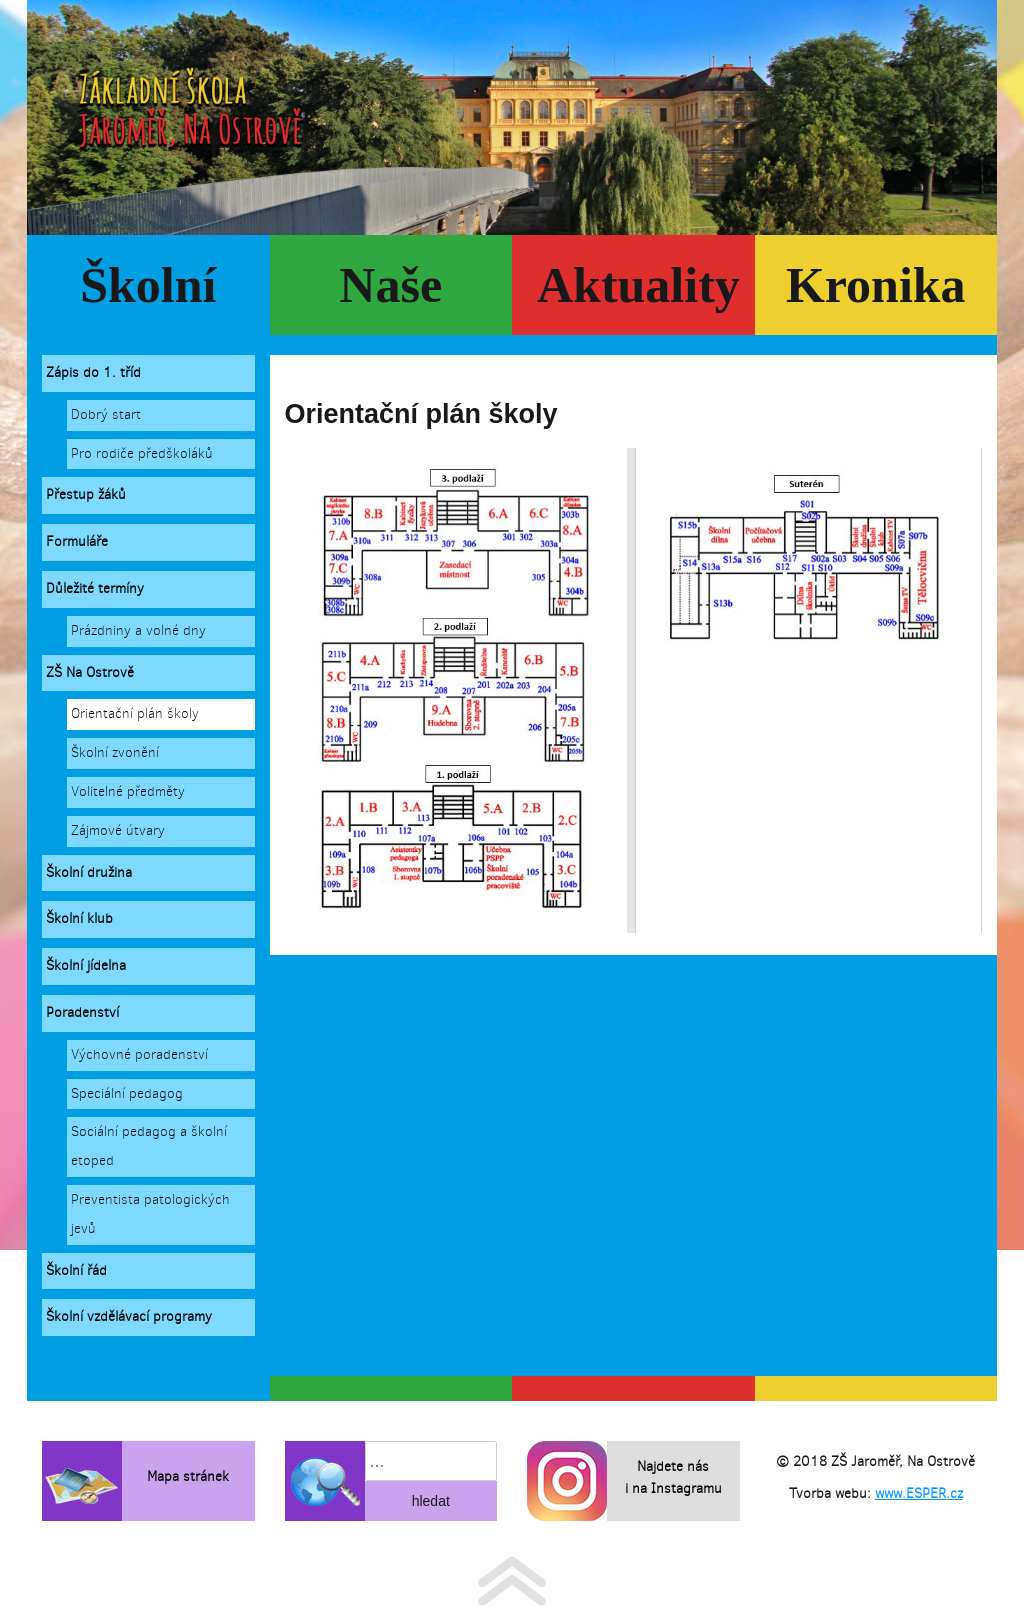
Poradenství (82, 1012)
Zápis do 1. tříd (93, 372)
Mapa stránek (188, 1476)
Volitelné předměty (128, 791)
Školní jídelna (86, 965)
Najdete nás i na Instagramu (673, 1477)
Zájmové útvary (118, 830)
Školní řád (76, 1270)
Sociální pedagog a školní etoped (149, 1146)
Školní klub (79, 918)
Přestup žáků (86, 494)
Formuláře (77, 541)
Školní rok (148, 296)
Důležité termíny (95, 588)
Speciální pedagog (127, 1093)
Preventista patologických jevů (150, 1214)
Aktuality (638, 285)
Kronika (876, 285)
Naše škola (390, 296)
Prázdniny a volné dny (138, 630)
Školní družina (89, 872)
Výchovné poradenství (139, 1054)
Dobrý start (106, 414)
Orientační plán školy (135, 713)
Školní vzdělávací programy (129, 1316)
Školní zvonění (115, 752)
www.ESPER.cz (919, 1493)
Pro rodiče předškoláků (142, 453)
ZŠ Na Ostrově (90, 672)
